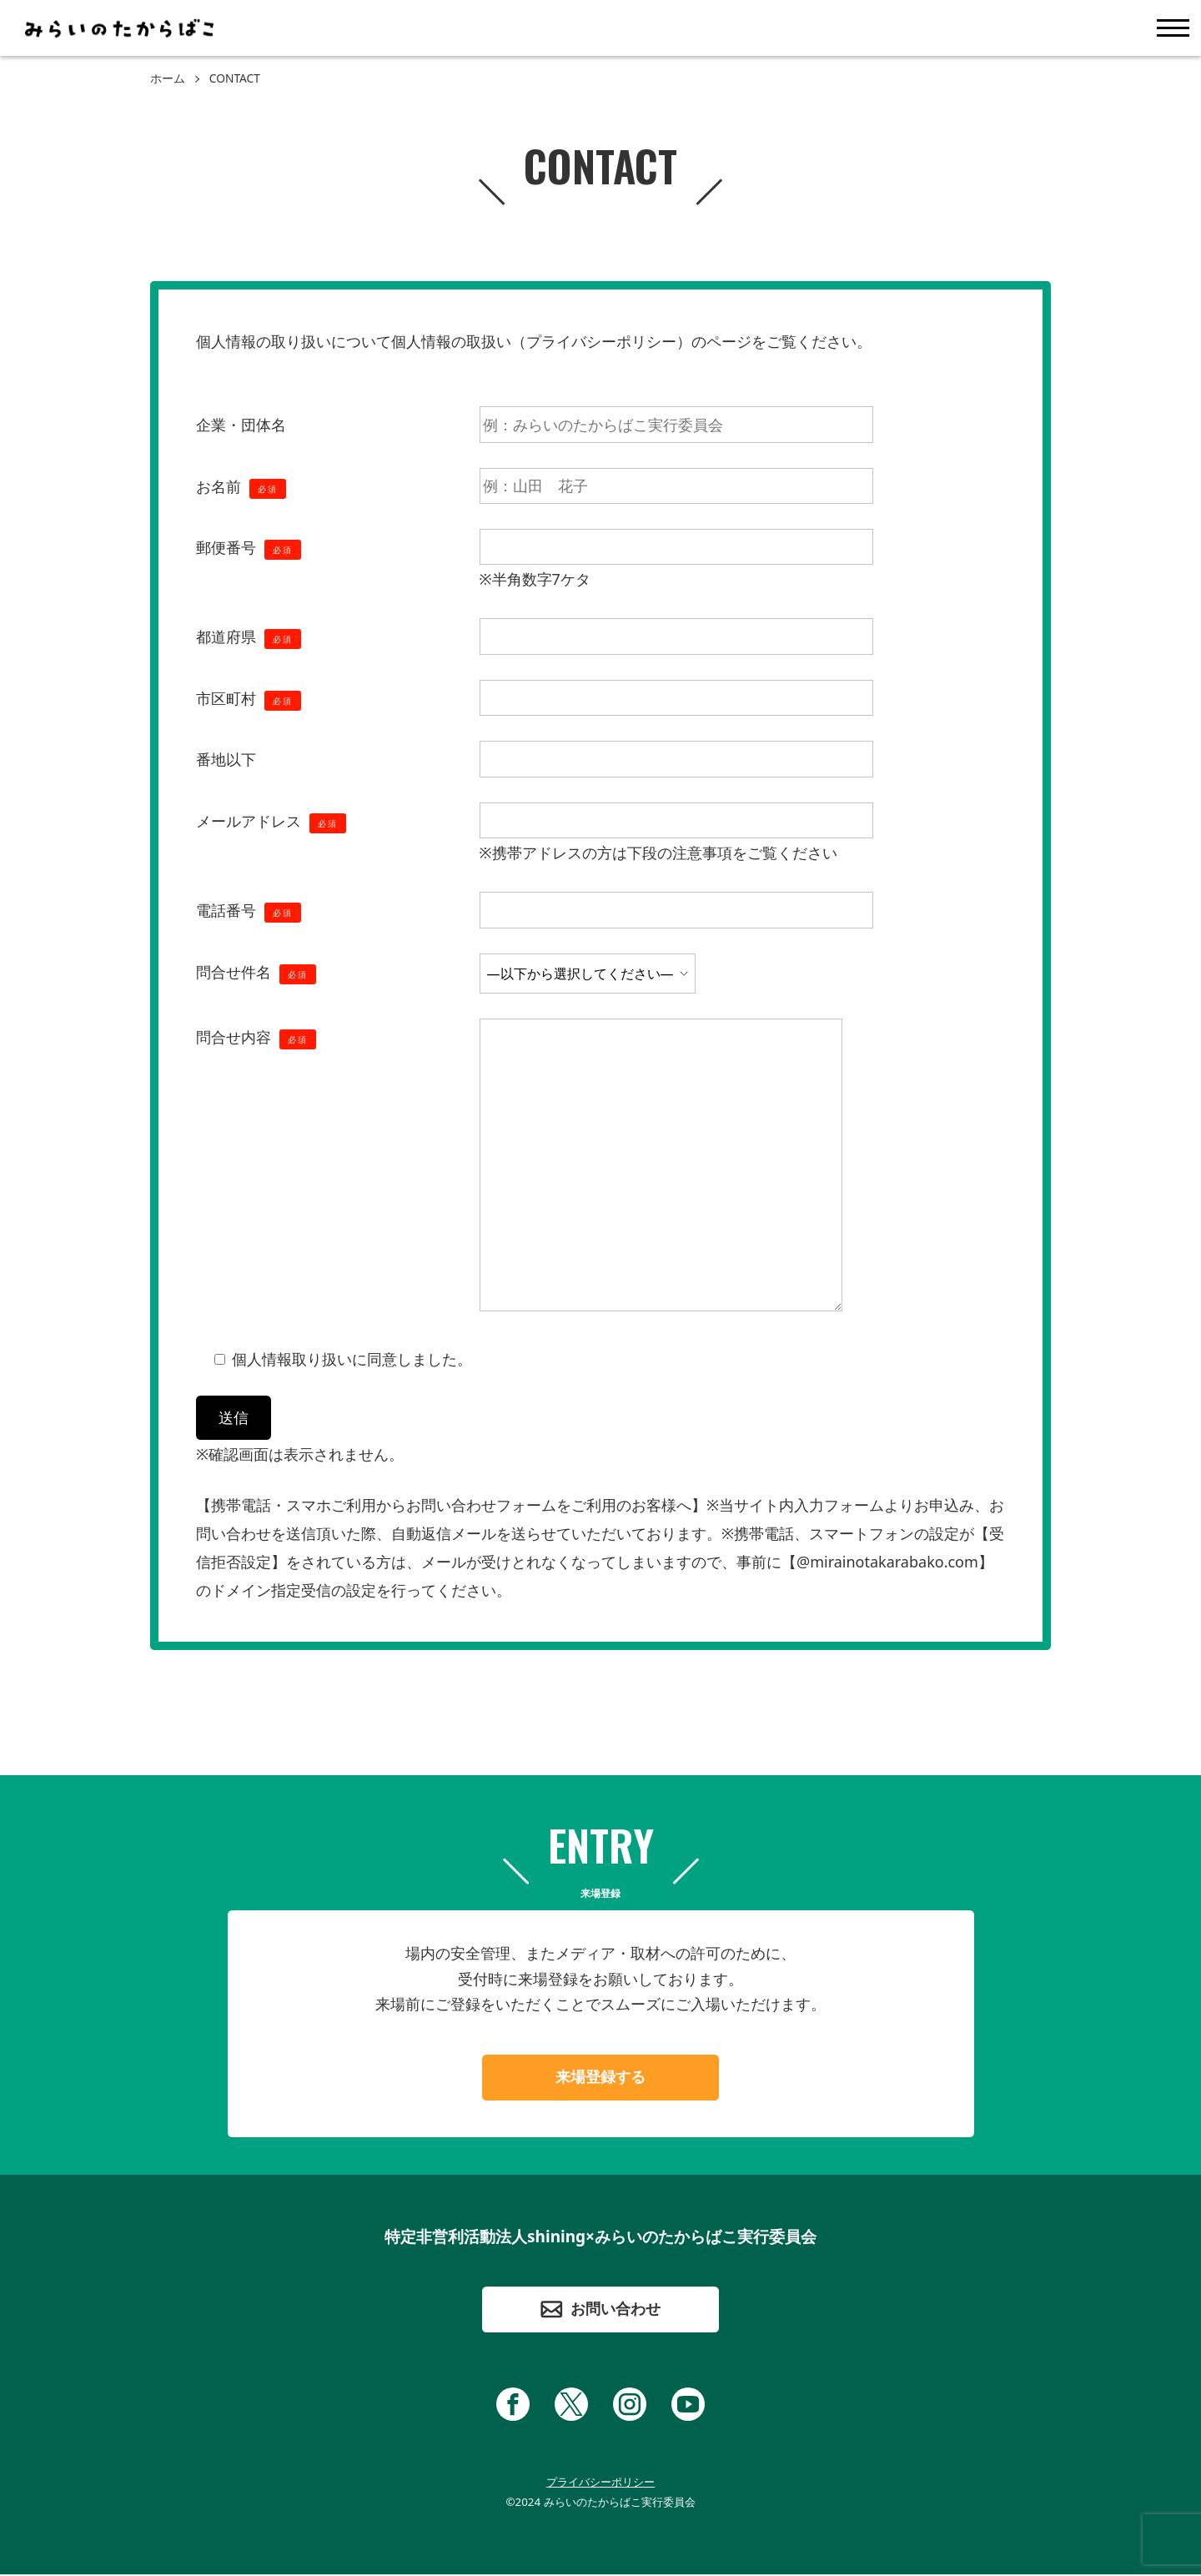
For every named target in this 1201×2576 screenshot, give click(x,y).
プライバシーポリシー (600, 2483)
